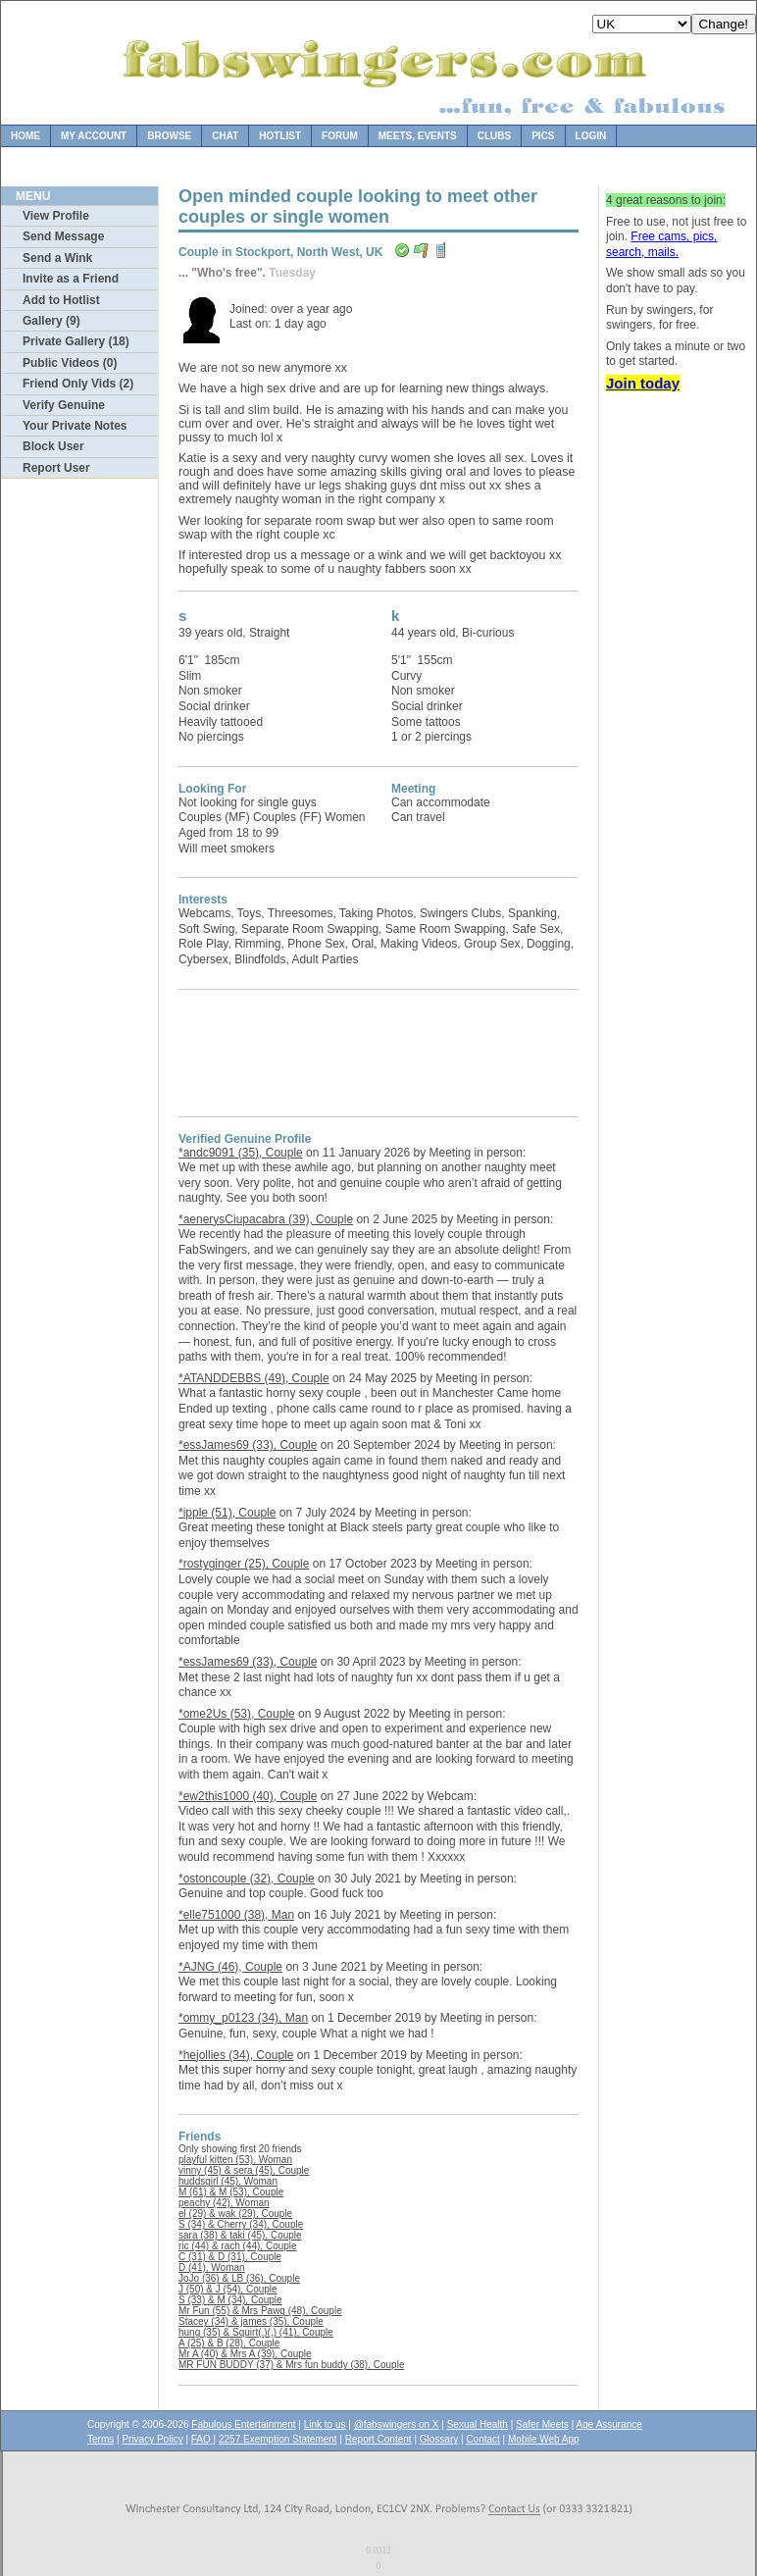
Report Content (378, 2439)
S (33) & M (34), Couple (230, 2299)
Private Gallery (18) (76, 341)
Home (25, 135)
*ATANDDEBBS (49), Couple (253, 1378)
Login (591, 135)
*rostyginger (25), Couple (243, 1564)
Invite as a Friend (71, 278)
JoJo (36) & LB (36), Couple (239, 2278)
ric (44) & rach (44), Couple (237, 2246)
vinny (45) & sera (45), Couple (243, 2170)
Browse (169, 135)
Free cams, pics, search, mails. (661, 244)
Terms (100, 2439)
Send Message (63, 236)
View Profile (56, 216)
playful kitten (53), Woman (235, 2159)
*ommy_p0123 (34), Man (243, 2018)
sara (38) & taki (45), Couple (240, 2235)
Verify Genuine (64, 405)
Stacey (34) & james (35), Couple (251, 2321)
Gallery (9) (51, 321)
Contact (482, 2439)
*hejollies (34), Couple (235, 2055)
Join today (643, 383)
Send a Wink (57, 258)
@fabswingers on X (396, 2424)
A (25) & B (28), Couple (228, 2343)
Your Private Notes (74, 426)
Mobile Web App (544, 2439)
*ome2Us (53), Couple (236, 1714)
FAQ (202, 2439)
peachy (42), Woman (224, 2202)
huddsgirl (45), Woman (228, 2181)
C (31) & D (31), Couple (229, 2256)
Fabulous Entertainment (243, 2424)
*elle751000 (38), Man (236, 1915)
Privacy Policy (152, 2439)
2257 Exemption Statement (278, 2439)
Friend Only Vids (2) (78, 383)
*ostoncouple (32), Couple (246, 1878)
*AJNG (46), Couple (230, 1967)
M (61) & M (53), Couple (230, 2192)
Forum (340, 135)
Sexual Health (477, 2424)
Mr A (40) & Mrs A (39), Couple (245, 2353)
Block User (53, 446)
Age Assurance (609, 2424)
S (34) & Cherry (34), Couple (240, 2224)
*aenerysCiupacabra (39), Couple (265, 1219)
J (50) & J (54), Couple (228, 2289)
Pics (542, 135)
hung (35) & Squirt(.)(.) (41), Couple (255, 2332)
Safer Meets (542, 2424)
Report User (56, 468)
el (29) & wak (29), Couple (235, 2213)
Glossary (439, 2439)
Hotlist (280, 135)
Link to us (325, 2424)
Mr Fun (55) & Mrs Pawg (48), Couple (260, 2310)
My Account (93, 135)
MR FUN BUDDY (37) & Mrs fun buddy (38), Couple (291, 2364)
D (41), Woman (211, 2267)
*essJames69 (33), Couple (247, 1445)
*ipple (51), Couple (227, 1513)
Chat (225, 135)
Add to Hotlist (61, 300)
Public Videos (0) (70, 363)
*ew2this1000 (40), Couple (247, 1796)
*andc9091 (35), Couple (240, 1152)
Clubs (494, 135)
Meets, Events (417, 135)
